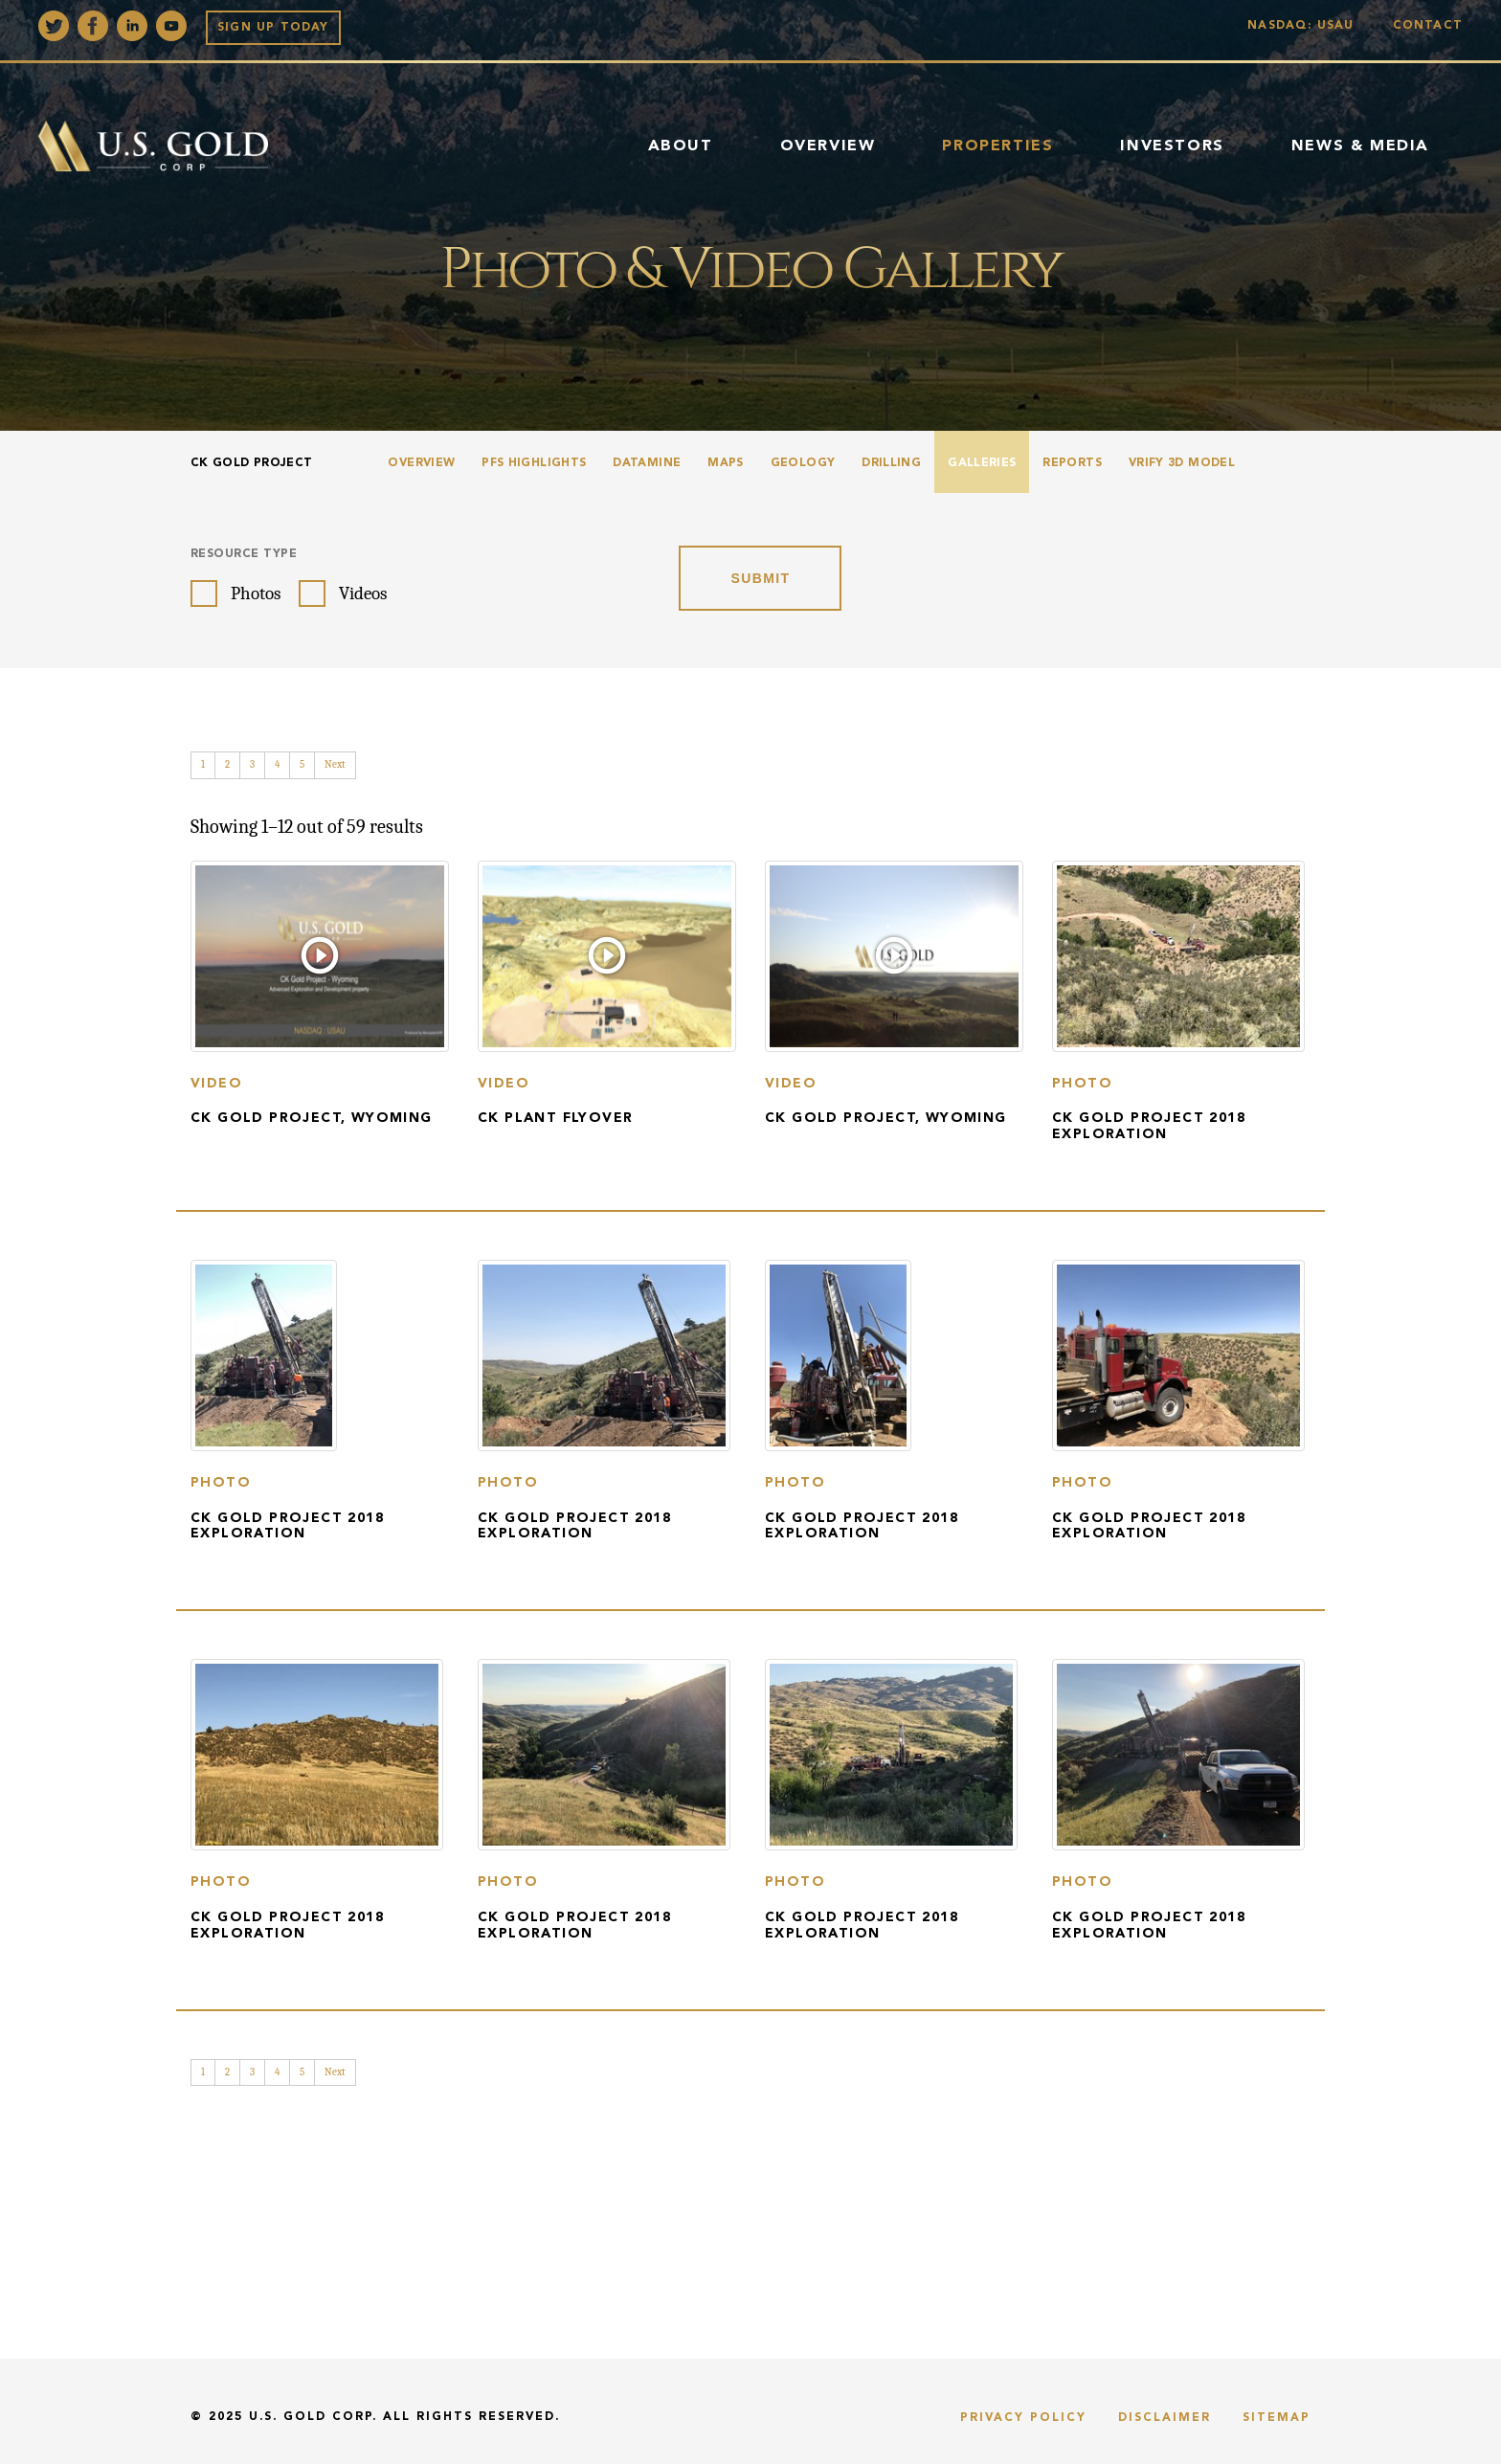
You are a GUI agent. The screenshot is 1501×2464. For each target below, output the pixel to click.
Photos (255, 593)
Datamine (647, 463)
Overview (828, 146)
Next (335, 764)
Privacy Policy (1023, 2418)
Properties (997, 146)
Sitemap (1277, 2418)
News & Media (1360, 146)
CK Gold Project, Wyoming (311, 1118)
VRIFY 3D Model (1182, 463)
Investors (1171, 146)
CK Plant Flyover (555, 1118)
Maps (725, 463)
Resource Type (243, 554)
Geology (803, 463)
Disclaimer (1164, 2418)
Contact (1428, 26)
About (680, 146)
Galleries (982, 463)
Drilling (891, 463)
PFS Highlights (534, 463)
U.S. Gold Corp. (313, 2417)
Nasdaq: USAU (1305, 26)
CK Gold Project (251, 463)
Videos (363, 593)
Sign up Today (273, 28)
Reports (1072, 463)
